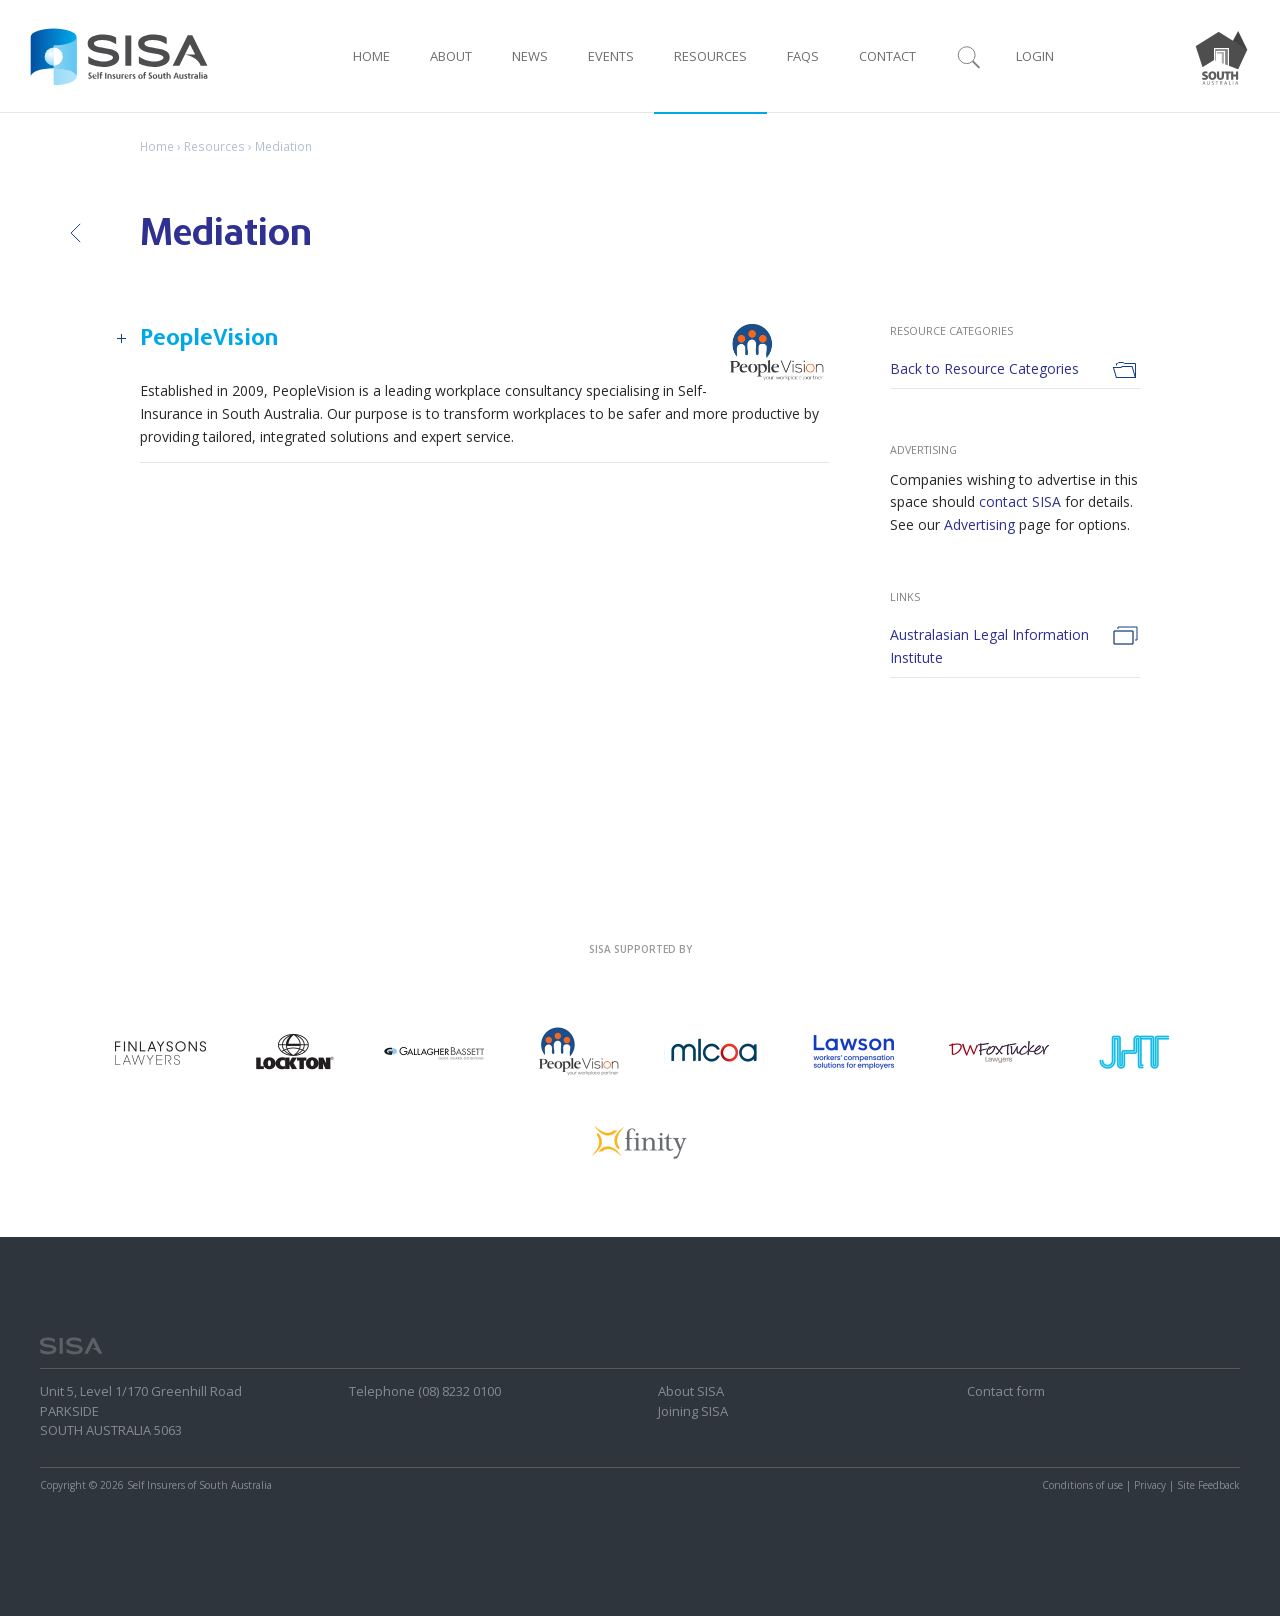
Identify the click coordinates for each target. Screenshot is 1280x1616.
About (451, 56)
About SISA (691, 1391)
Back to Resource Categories (984, 368)
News (530, 56)
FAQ (803, 56)
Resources (710, 56)
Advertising (979, 524)
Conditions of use (1082, 1485)
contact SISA (1020, 501)
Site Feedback (1208, 1485)
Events (611, 56)
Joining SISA (693, 1411)
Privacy (1150, 1485)
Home (371, 56)
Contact (887, 56)
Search (969, 56)
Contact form (1006, 1391)
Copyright (63, 1485)
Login (1035, 56)
